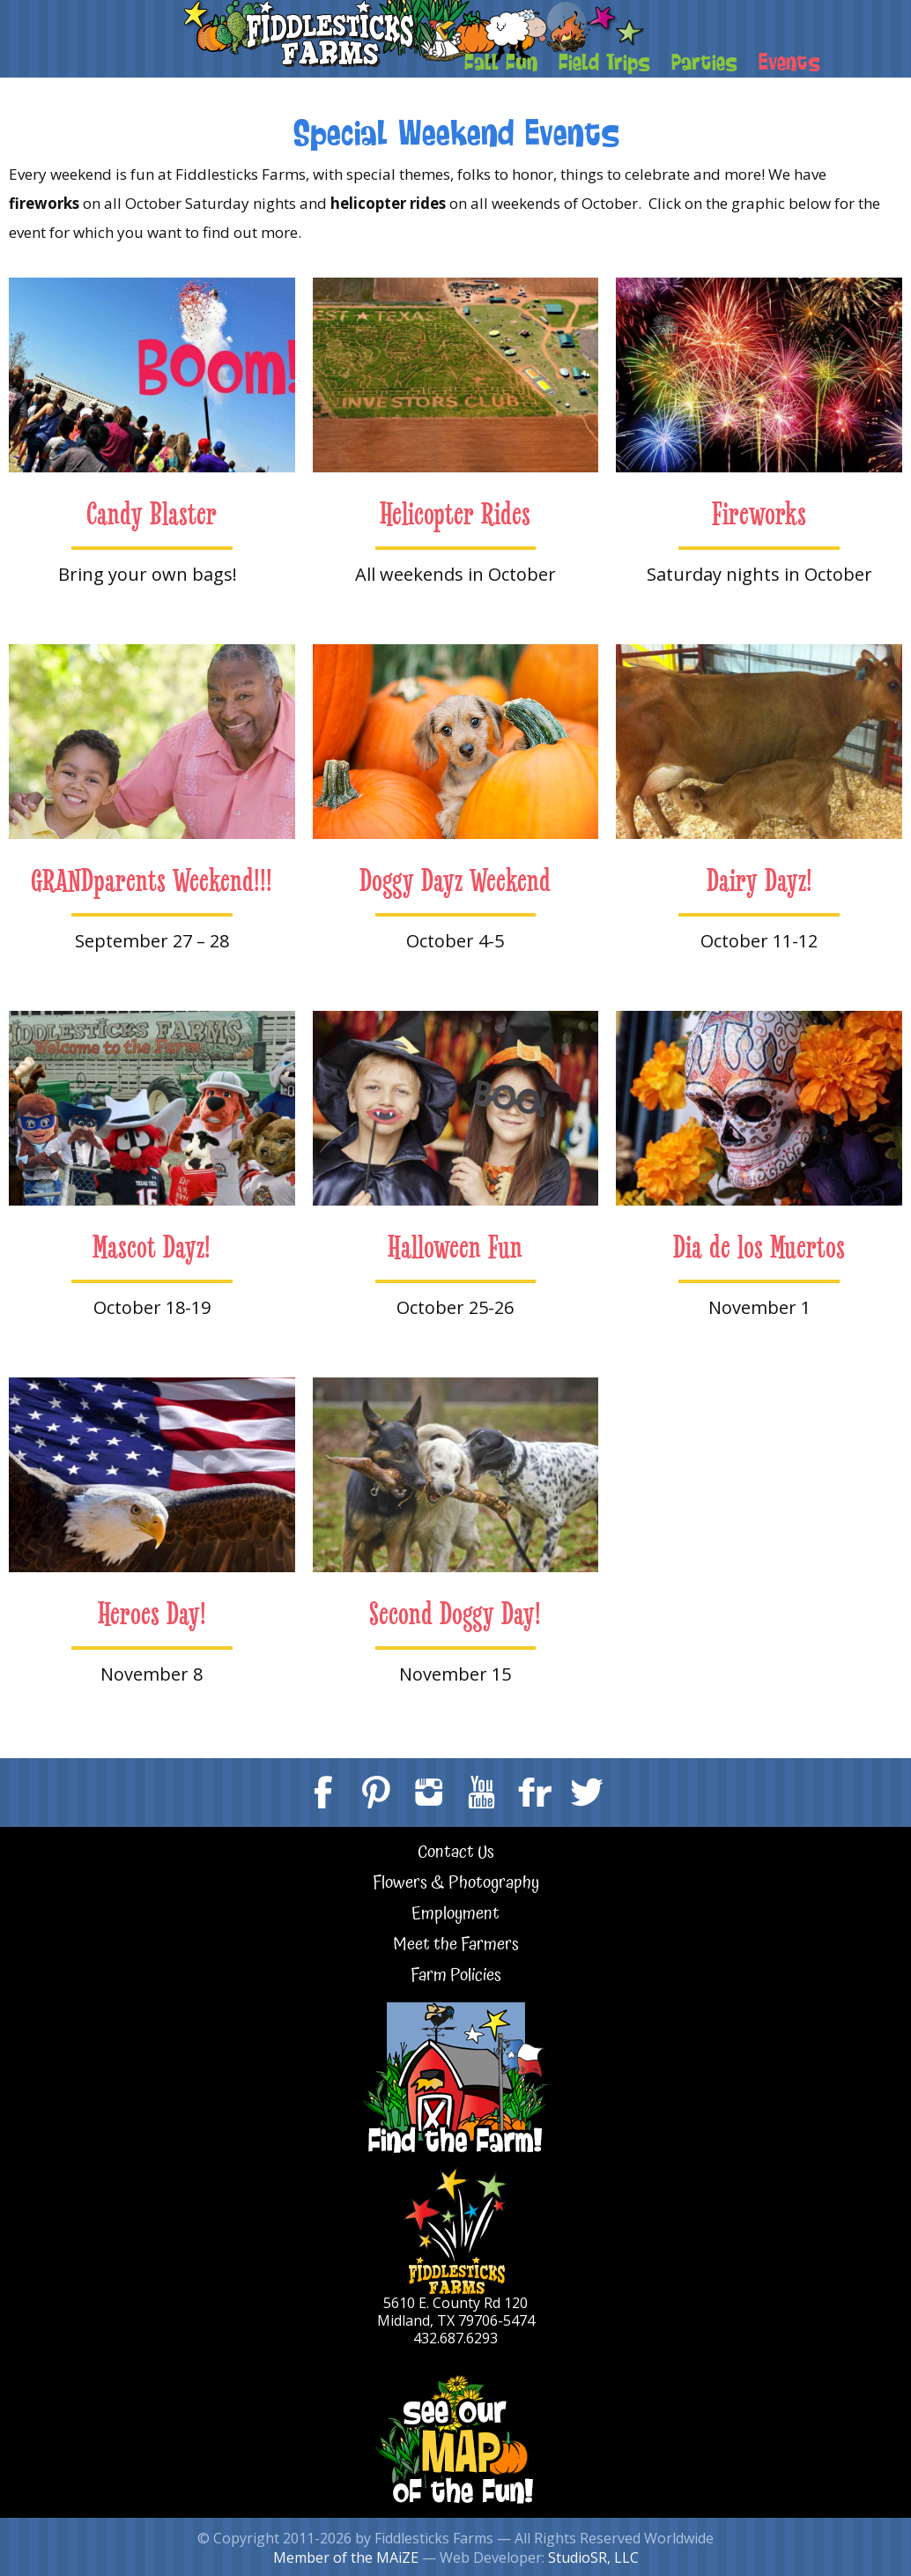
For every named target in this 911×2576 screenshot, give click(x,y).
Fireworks (759, 514)
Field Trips (604, 61)
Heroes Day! (152, 1614)
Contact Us (456, 1853)
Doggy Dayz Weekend (455, 881)
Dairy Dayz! (759, 881)
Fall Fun (500, 61)
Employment (455, 1914)
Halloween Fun (455, 1247)
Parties (704, 61)
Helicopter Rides (455, 514)
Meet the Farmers (456, 1945)
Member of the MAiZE (345, 2557)
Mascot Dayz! (152, 1247)
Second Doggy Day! (455, 1614)
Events (789, 61)
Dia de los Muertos (759, 1247)
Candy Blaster (151, 514)
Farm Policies (456, 1976)
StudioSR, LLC (593, 2557)
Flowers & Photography (456, 1883)
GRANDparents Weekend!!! (151, 881)
